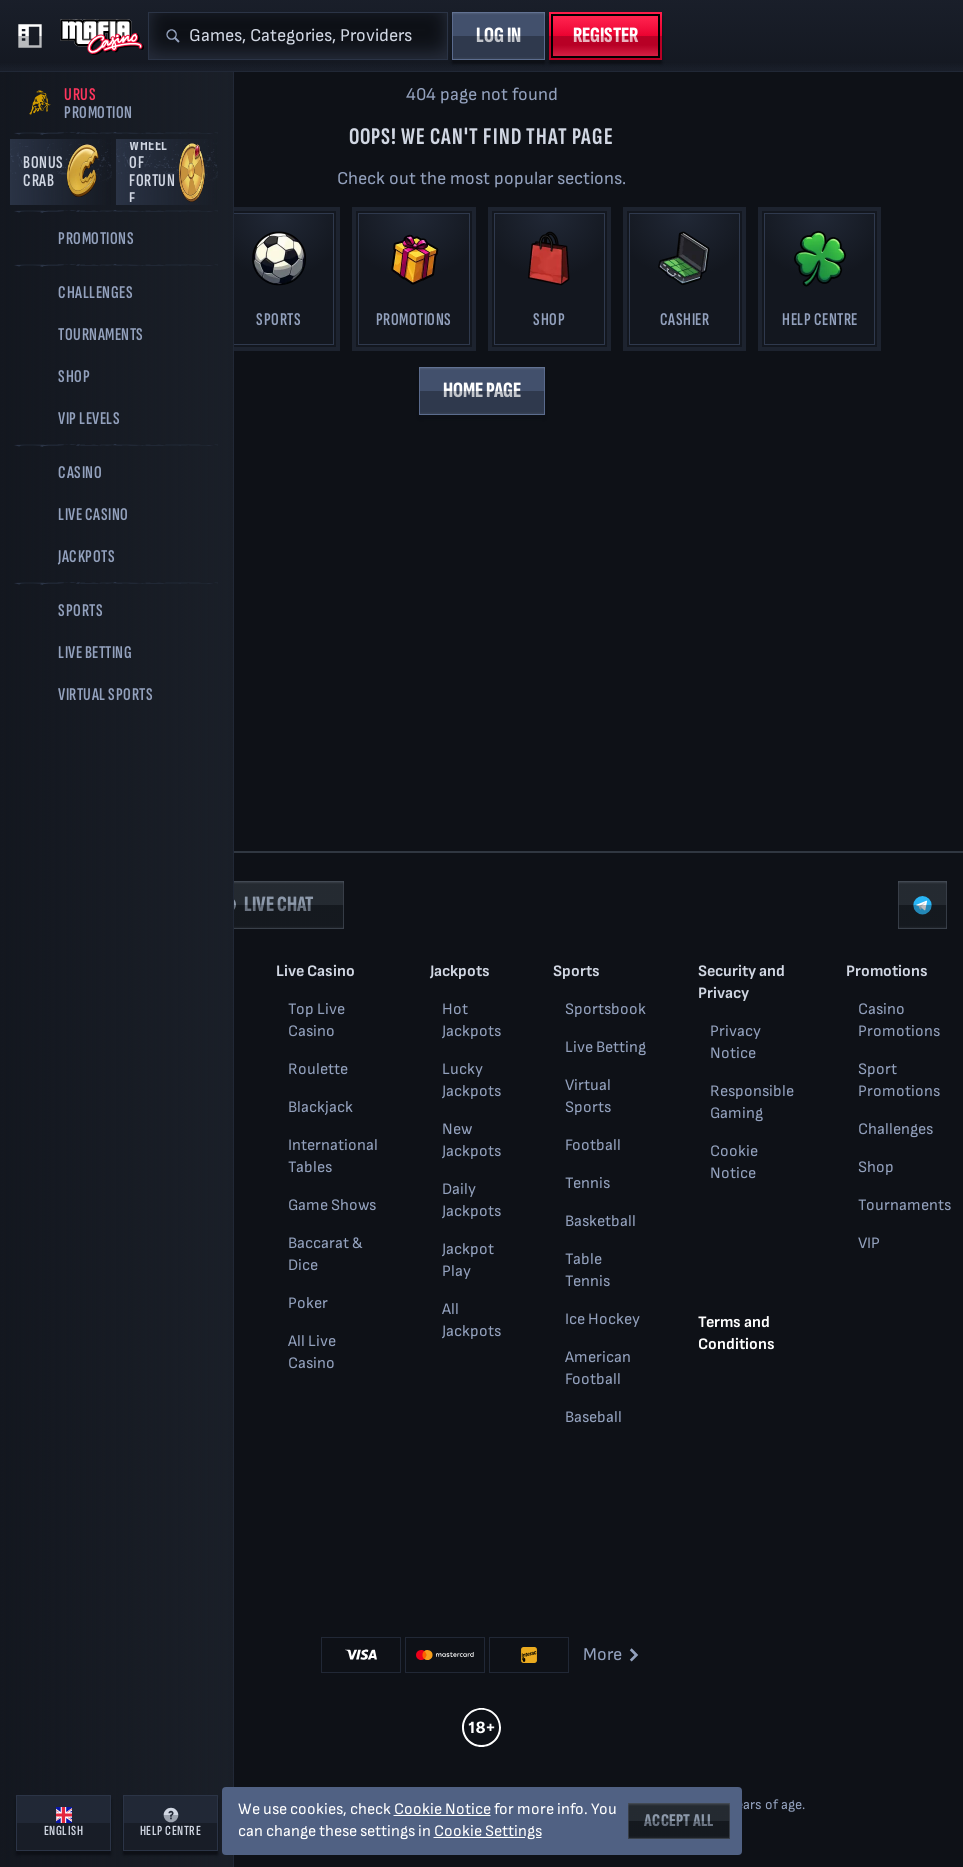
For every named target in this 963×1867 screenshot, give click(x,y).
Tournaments (904, 1205)
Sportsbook (605, 1009)
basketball (600, 1221)
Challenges (895, 1129)
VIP (869, 1243)
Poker (308, 1303)
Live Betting (605, 1047)
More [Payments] (612, 1654)
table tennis (587, 1270)
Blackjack (320, 1107)
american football (598, 1368)
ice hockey (602, 1319)
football (593, 1145)
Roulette (318, 1069)
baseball (593, 1417)
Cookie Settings (488, 1832)
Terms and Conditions (736, 1333)
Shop (876, 1167)
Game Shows (332, 1205)
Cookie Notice (442, 1809)
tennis (587, 1183)
